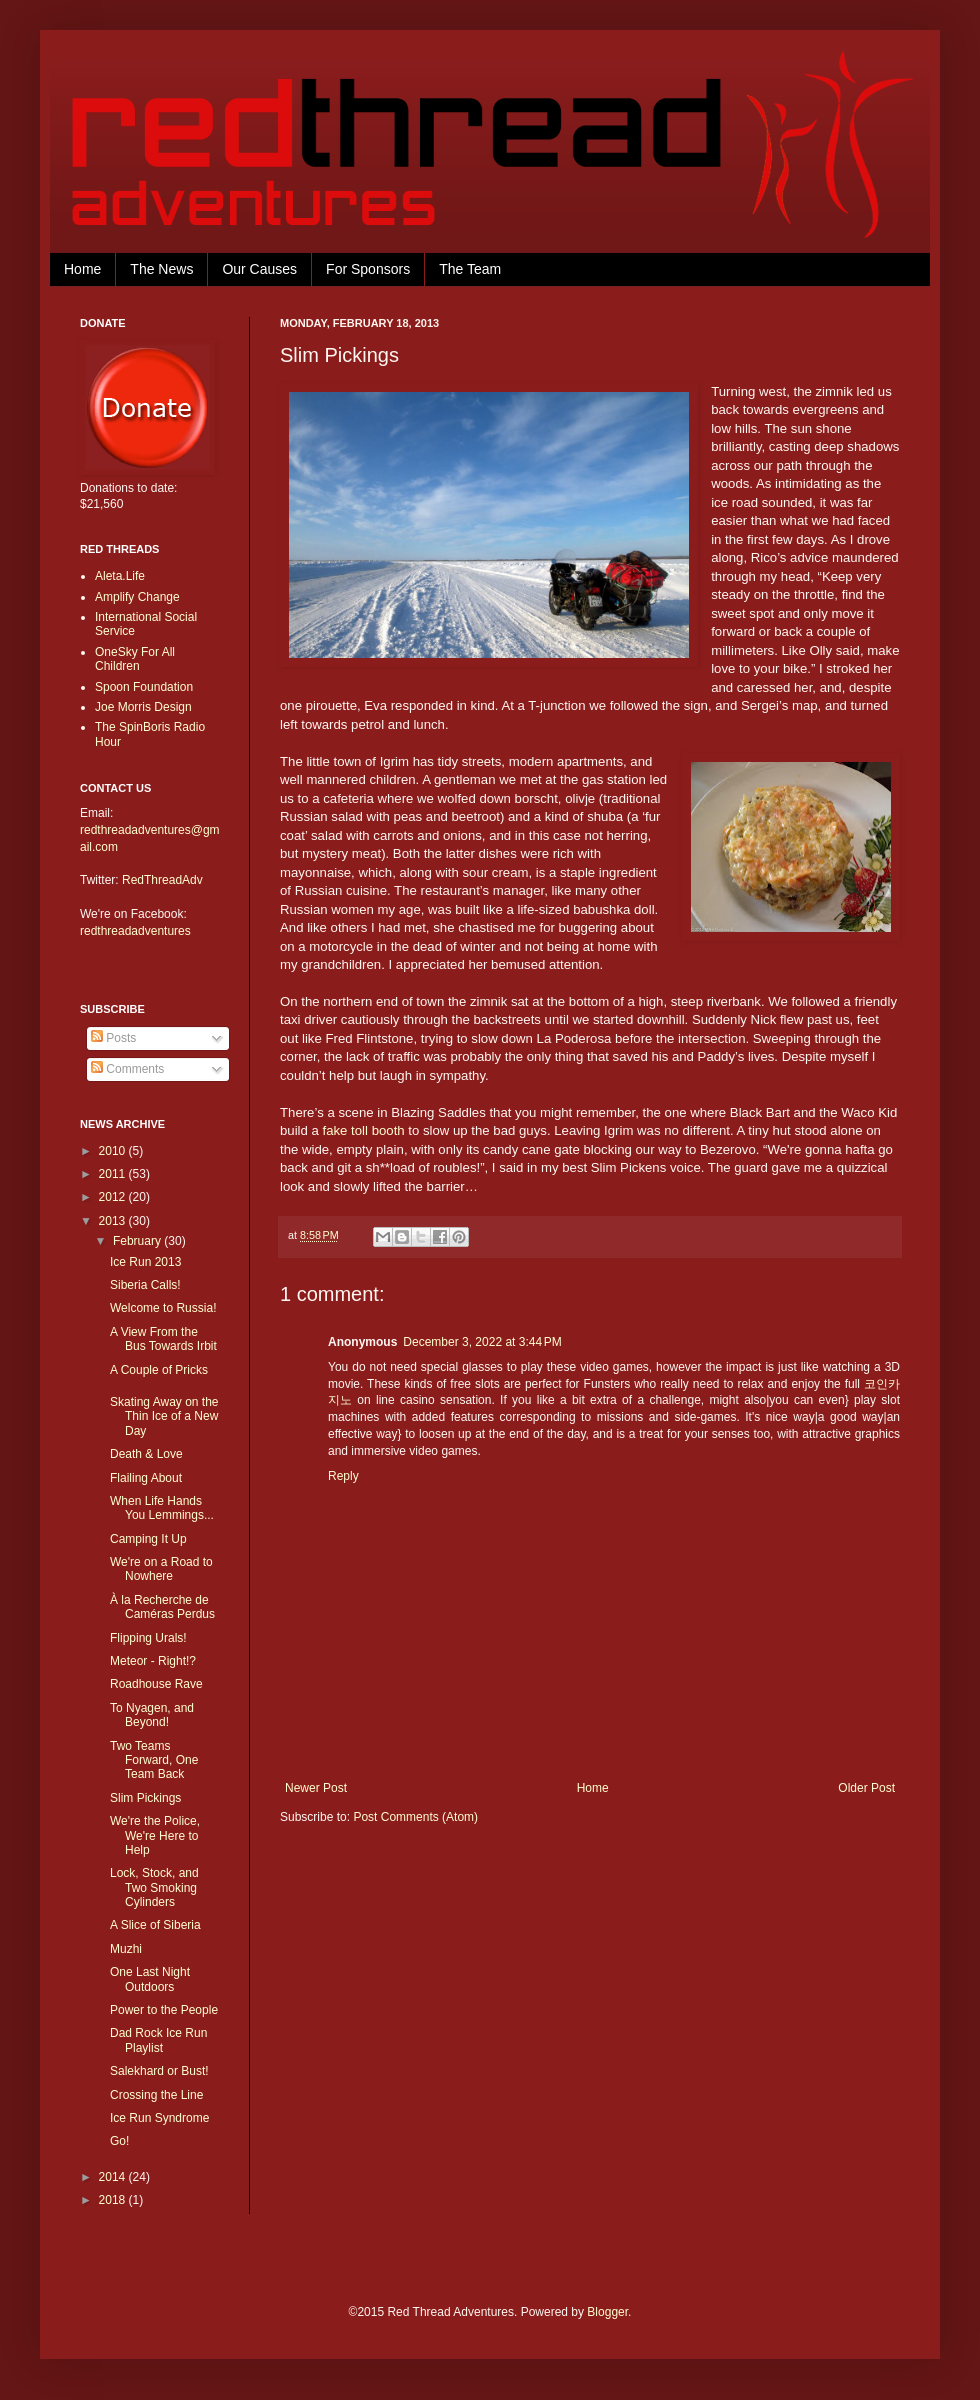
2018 (114, 2200)
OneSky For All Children (135, 659)
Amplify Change (137, 597)
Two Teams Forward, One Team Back (154, 1760)
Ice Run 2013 (145, 1262)
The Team (470, 269)
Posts (113, 1038)
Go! (119, 2141)
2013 (114, 1221)
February (138, 1241)
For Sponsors (368, 269)
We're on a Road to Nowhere (161, 1569)
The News (161, 269)
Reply (343, 1476)
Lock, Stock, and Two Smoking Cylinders (154, 1887)
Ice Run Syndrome (159, 2118)
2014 (114, 2177)
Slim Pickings (145, 1798)
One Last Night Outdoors (150, 1979)
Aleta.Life (120, 576)
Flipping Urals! (148, 1638)
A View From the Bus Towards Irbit (163, 1339)
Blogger (607, 2312)
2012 (114, 1197)
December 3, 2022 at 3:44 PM (482, 1342)
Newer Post (316, 1788)
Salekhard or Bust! (159, 2071)
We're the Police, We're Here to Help (155, 1835)
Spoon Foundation (144, 687)
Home (82, 269)
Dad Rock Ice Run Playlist (158, 2040)
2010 (114, 1151)
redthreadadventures (135, 931)
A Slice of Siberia (155, 1925)
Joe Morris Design (143, 707)
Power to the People (164, 2010)
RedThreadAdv (162, 880)
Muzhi (126, 1949)
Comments (127, 1069)
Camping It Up (148, 1539)
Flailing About (146, 1478)
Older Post (866, 1788)
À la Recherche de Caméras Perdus (162, 1607)
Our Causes (259, 269)
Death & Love (146, 1454)
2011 (114, 1174)
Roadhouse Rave (156, 1684)
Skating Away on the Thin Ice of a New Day (164, 1416)
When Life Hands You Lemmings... (162, 1508)
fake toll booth (364, 1130)
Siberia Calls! (145, 1285)
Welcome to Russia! (163, 1308)
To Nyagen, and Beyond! (152, 1715)
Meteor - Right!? (153, 1661)
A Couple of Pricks (159, 1370)
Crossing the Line (156, 2095)
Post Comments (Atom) (415, 1817)
